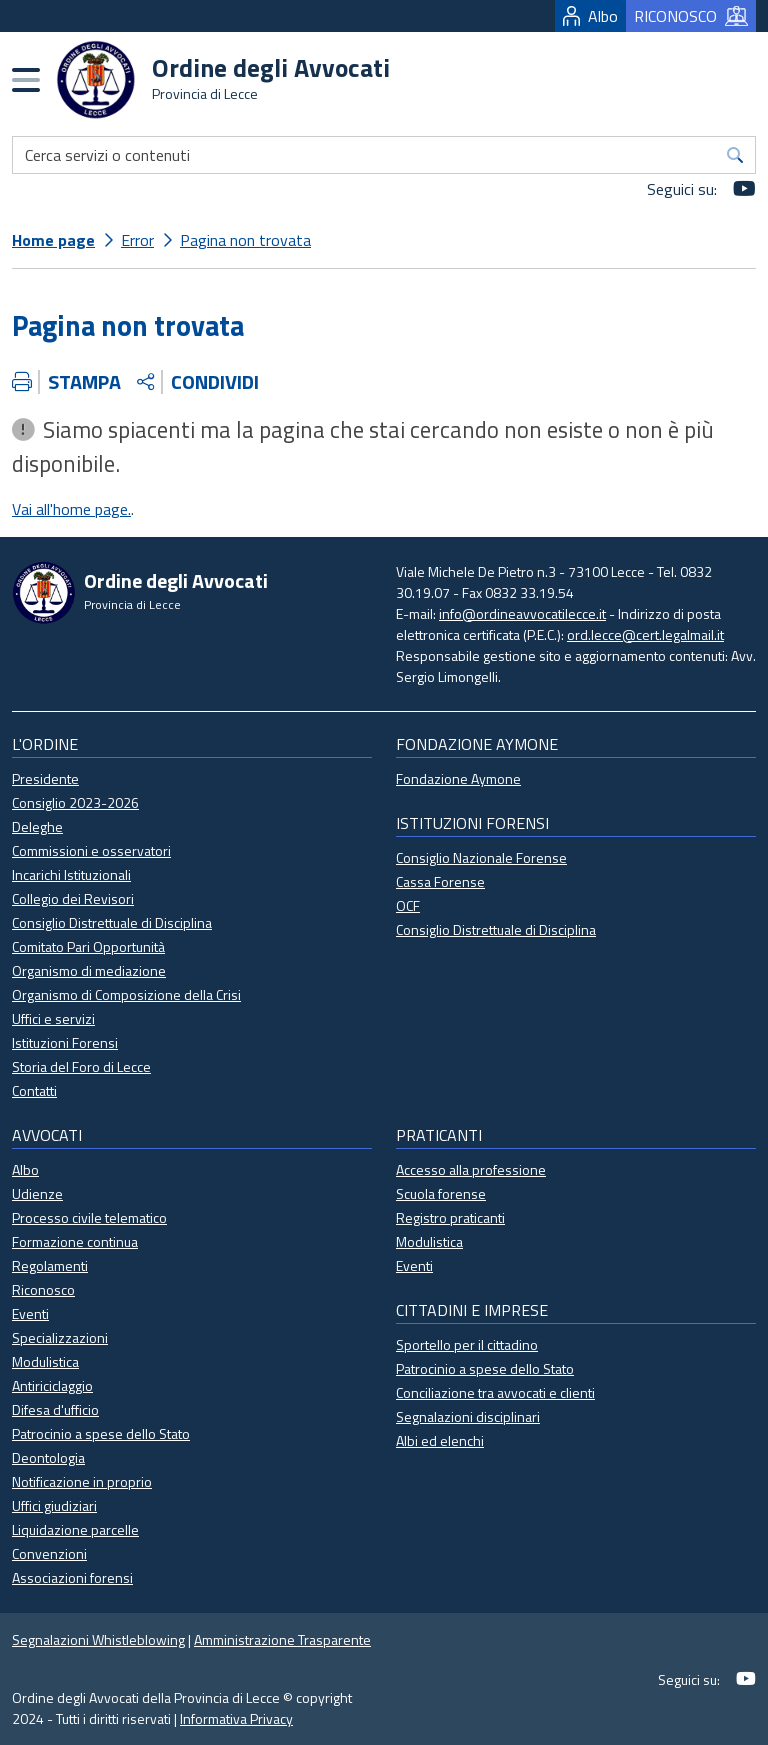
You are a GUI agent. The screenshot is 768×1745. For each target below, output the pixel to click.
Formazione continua (75, 1241)
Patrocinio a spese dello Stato (101, 1433)
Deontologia (48, 1457)
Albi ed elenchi (440, 1440)
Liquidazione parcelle (75, 1529)
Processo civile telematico (89, 1217)
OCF (408, 905)
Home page (53, 240)
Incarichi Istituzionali (71, 874)
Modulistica (45, 1361)
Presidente (45, 778)
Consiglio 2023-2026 (75, 802)
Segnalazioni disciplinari (468, 1416)
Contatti (34, 1090)
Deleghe (37, 826)
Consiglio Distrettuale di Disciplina (112, 922)
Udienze (37, 1193)
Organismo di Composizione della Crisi (126, 994)
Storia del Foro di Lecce (81, 1066)
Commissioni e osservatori (91, 850)
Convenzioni (49, 1553)
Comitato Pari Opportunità (88, 946)
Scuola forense (441, 1193)
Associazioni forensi (72, 1577)
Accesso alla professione (471, 1169)
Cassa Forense (440, 881)
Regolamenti (50, 1265)
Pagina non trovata (245, 240)
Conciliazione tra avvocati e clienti (495, 1392)
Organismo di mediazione (89, 970)
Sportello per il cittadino (467, 1344)
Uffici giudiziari (54, 1505)
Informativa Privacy (236, 1718)
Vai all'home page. (71, 509)
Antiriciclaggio (52, 1385)
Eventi (30, 1313)
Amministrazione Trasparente (282, 1639)
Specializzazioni (60, 1337)
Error (137, 240)
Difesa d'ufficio (55, 1409)
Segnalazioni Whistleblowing (98, 1639)
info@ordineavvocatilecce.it (522, 613)
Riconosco (43, 1289)
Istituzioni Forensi (65, 1042)
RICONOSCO (691, 16)
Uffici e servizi (53, 1018)
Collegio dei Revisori (73, 898)
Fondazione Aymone (458, 778)
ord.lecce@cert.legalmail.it (645, 634)
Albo (590, 16)
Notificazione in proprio (82, 1481)
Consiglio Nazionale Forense (481, 857)
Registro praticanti (450, 1217)
